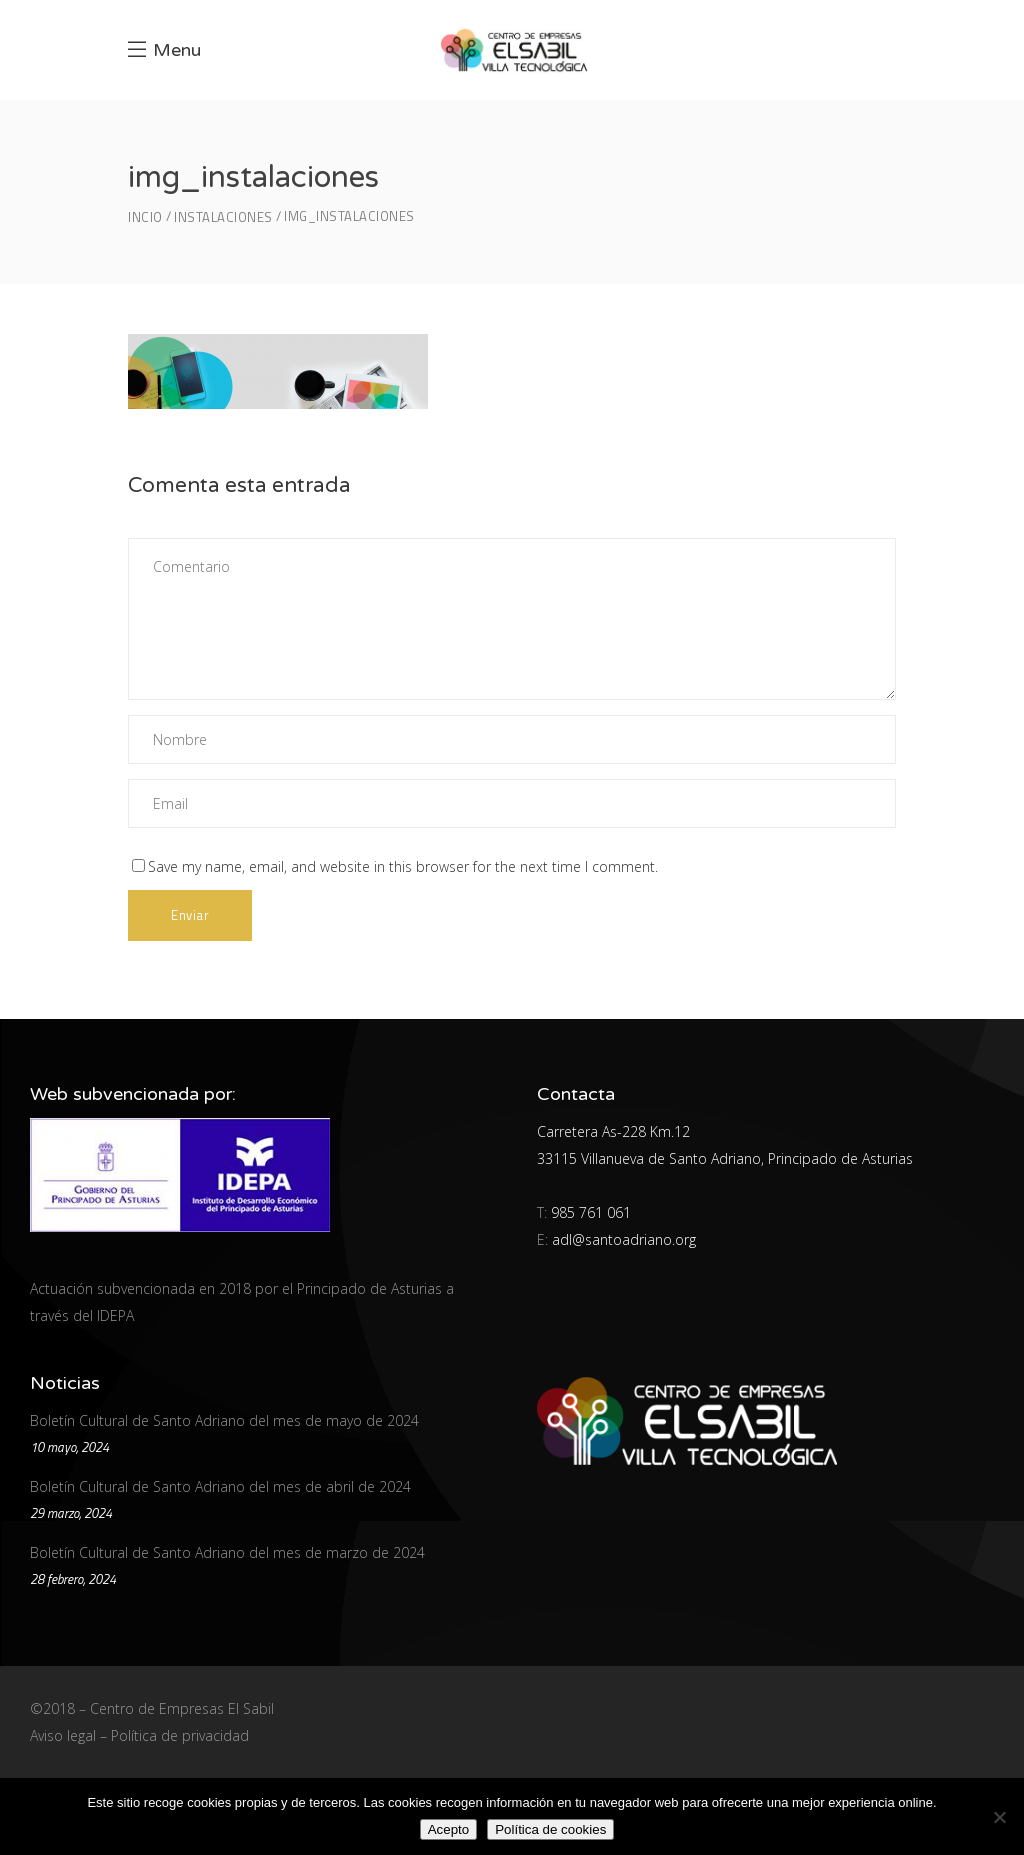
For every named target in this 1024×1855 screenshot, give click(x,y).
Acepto (449, 1829)
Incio (145, 217)
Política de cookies (550, 1829)
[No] (999, 1817)
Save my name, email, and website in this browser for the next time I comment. (403, 866)
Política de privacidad (180, 1735)
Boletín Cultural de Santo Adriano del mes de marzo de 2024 (227, 1552)
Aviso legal (63, 1735)
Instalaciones (223, 217)
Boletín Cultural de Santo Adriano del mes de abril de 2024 (220, 1486)
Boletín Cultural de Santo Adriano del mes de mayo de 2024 (224, 1420)
